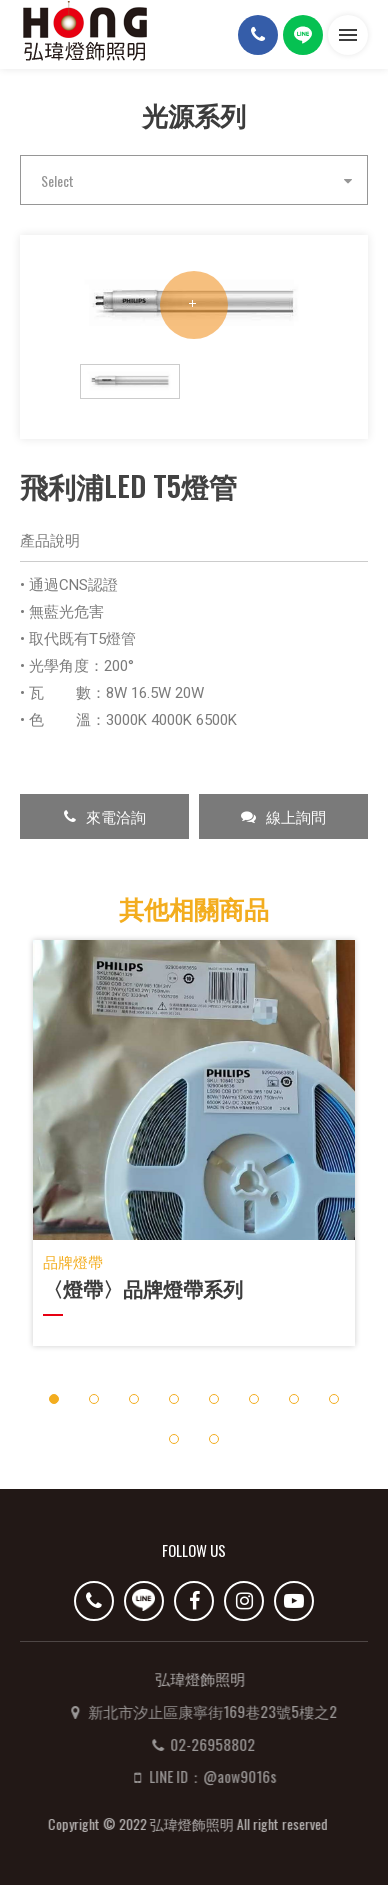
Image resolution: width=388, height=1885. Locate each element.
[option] (194, 304)
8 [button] (333, 1398)
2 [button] (93, 1398)
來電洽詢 (105, 816)
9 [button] (173, 1438)
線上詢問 (283, 816)
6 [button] (253, 1398)
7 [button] (293, 1398)
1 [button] (53, 1398)
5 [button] (213, 1398)
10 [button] (214, 1438)
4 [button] (173, 1398)
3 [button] (133, 1398)
